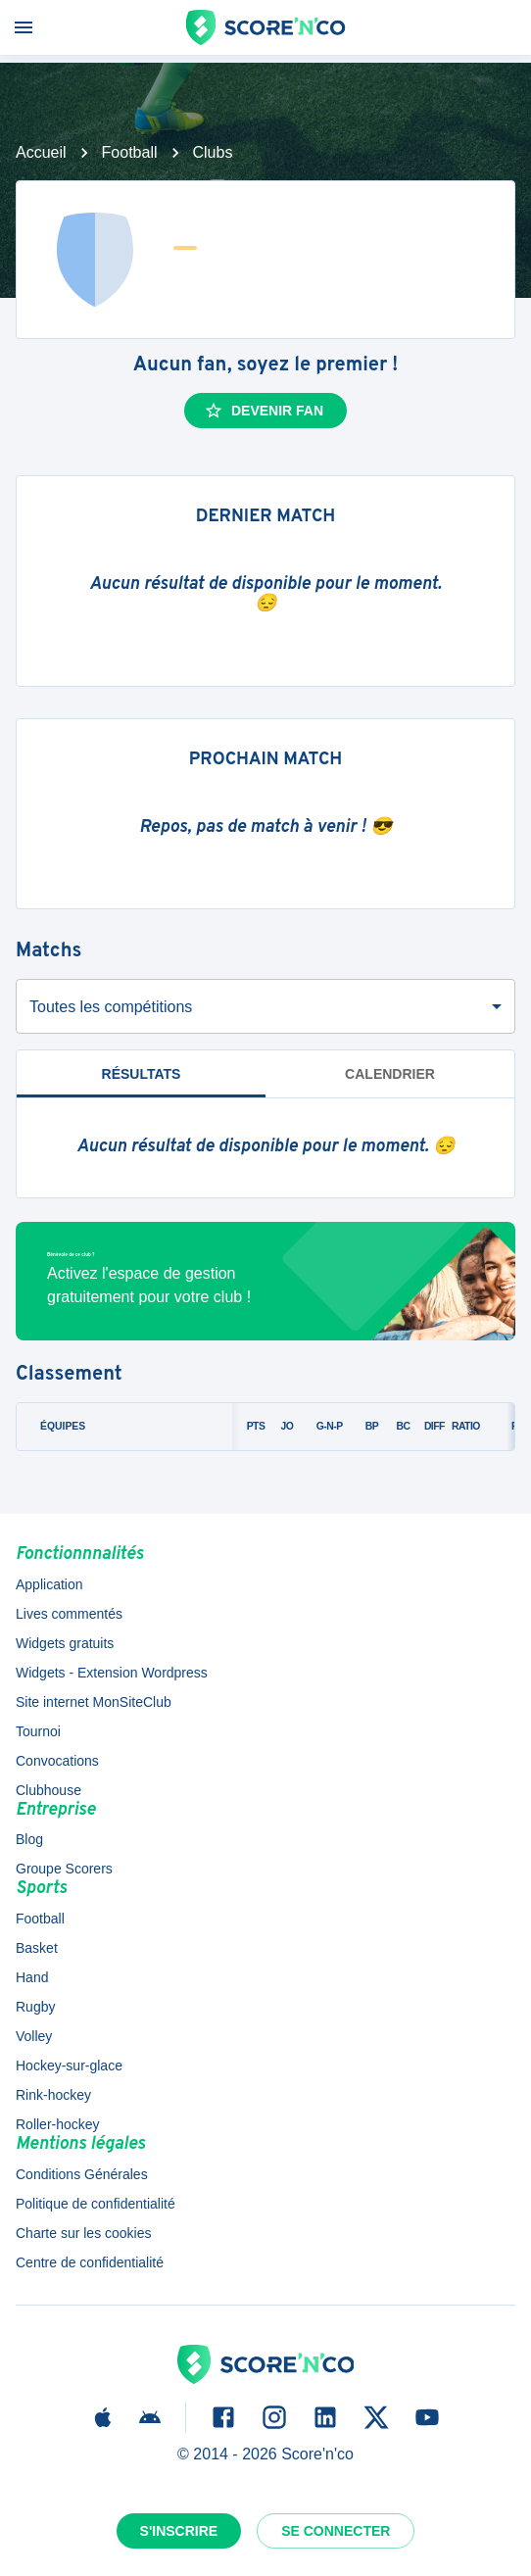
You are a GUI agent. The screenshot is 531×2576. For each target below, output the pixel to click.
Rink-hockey (53, 2095)
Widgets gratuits (65, 1643)
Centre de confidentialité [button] (90, 2262)
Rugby (35, 2007)
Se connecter (335, 2531)
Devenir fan (263, 410)
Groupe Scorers (64, 1868)
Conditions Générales (82, 2174)
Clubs (213, 152)
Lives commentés (69, 1614)
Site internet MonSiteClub (93, 1702)
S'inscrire (179, 2531)
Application (49, 1584)
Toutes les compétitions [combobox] (110, 1006)
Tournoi (38, 1731)
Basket (37, 1948)
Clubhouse (48, 1790)
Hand (32, 1977)
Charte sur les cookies (84, 2233)
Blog (29, 1839)
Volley (34, 2036)
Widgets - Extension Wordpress (112, 1672)
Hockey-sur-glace (69, 2065)
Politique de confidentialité (95, 2203)
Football (130, 152)
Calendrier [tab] (390, 1074)
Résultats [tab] (141, 1074)
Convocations (57, 1761)
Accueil (41, 152)
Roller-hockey (58, 2124)
